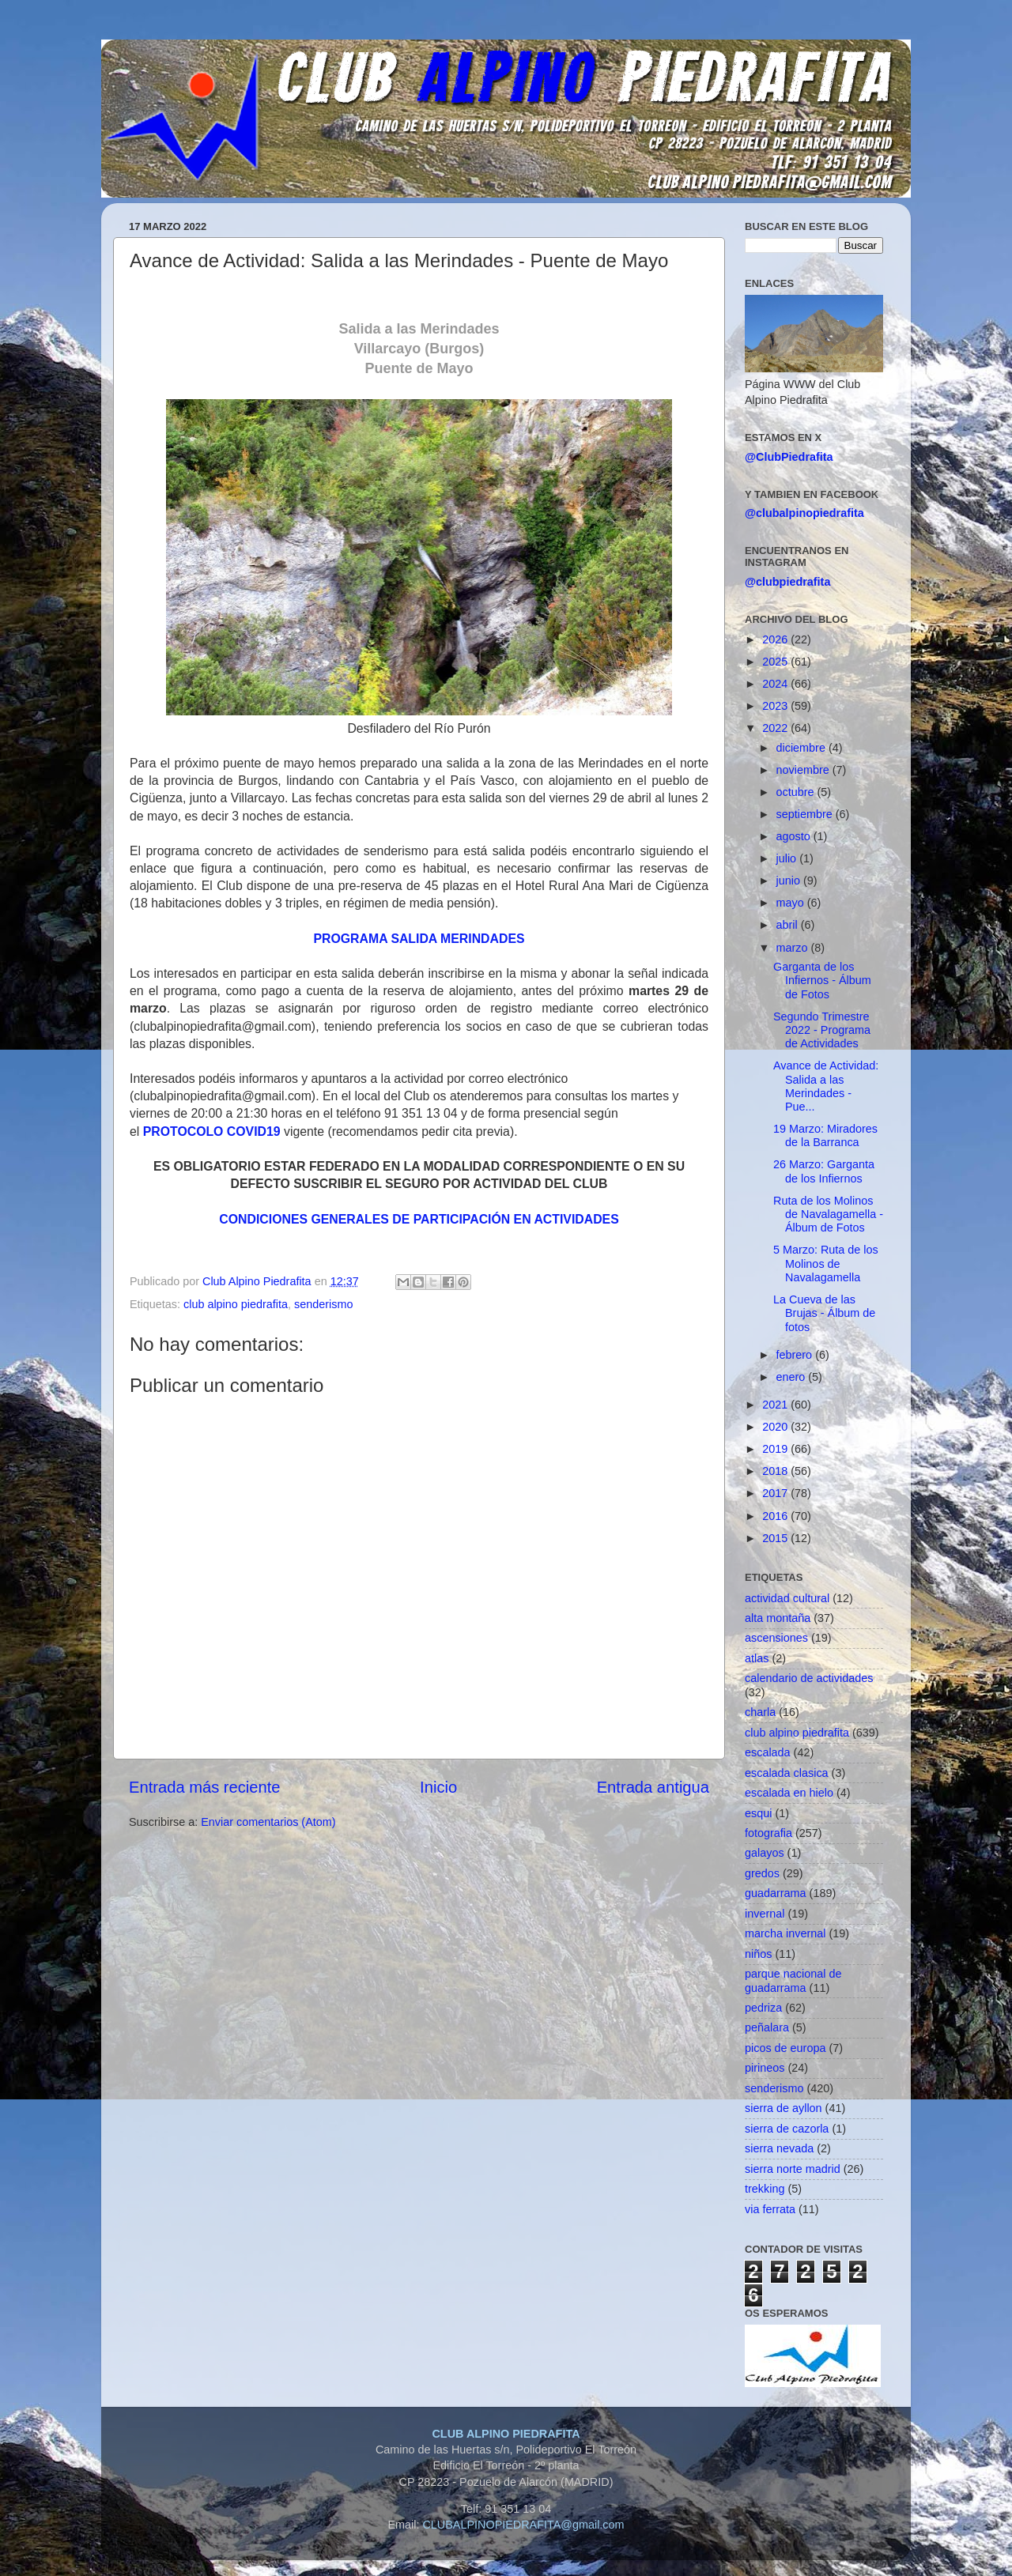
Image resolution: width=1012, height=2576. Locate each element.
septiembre (806, 814)
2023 (776, 706)
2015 (776, 1538)
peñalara (767, 2027)
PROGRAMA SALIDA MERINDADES (418, 938)
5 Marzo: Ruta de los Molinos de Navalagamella (825, 1263)
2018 (776, 1471)
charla (760, 1712)
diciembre (802, 747)
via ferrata (770, 2209)
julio (788, 858)
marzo (793, 947)
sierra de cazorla (787, 2128)
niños (758, 1954)
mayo (791, 902)
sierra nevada (779, 2148)
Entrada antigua (653, 1787)
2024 (776, 683)
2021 (776, 1404)
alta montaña (777, 1618)
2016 (776, 1516)
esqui (758, 1813)
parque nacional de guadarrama (793, 1980)
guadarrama (775, 1893)
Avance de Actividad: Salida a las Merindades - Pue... (825, 1086)
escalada (768, 1752)
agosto (795, 836)
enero (792, 1377)
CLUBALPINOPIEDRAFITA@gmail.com (523, 2524)
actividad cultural (787, 1598)
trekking (764, 2188)
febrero (796, 1354)
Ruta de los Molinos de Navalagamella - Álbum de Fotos (828, 1214)
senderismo (323, 1304)
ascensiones (776, 1637)
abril (788, 924)
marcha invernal (785, 1933)
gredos (762, 1873)
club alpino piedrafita (235, 1304)
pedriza (763, 2007)
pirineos (764, 2067)
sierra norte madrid (792, 2169)
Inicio (438, 1787)
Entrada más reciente (205, 1787)
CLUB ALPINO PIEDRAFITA (506, 2433)
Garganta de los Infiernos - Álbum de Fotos (822, 980)
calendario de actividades (809, 1678)
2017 (776, 1493)
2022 (776, 728)
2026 (776, 639)
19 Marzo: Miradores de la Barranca (825, 1135)
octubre (797, 792)
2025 (776, 661)
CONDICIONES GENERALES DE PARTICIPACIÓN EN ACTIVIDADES (418, 1219)
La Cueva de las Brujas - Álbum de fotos (824, 1313)
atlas (756, 1658)
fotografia (768, 1833)
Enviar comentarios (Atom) (268, 1822)
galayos (764, 1852)
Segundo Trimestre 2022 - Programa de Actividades (821, 1030)
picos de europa (785, 2048)
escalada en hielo (789, 1792)
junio (789, 880)
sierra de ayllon (783, 2108)
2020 (776, 1426)
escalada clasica (787, 1773)
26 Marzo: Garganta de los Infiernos (823, 1171)
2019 (776, 1449)
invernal (764, 1913)
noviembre (804, 770)
